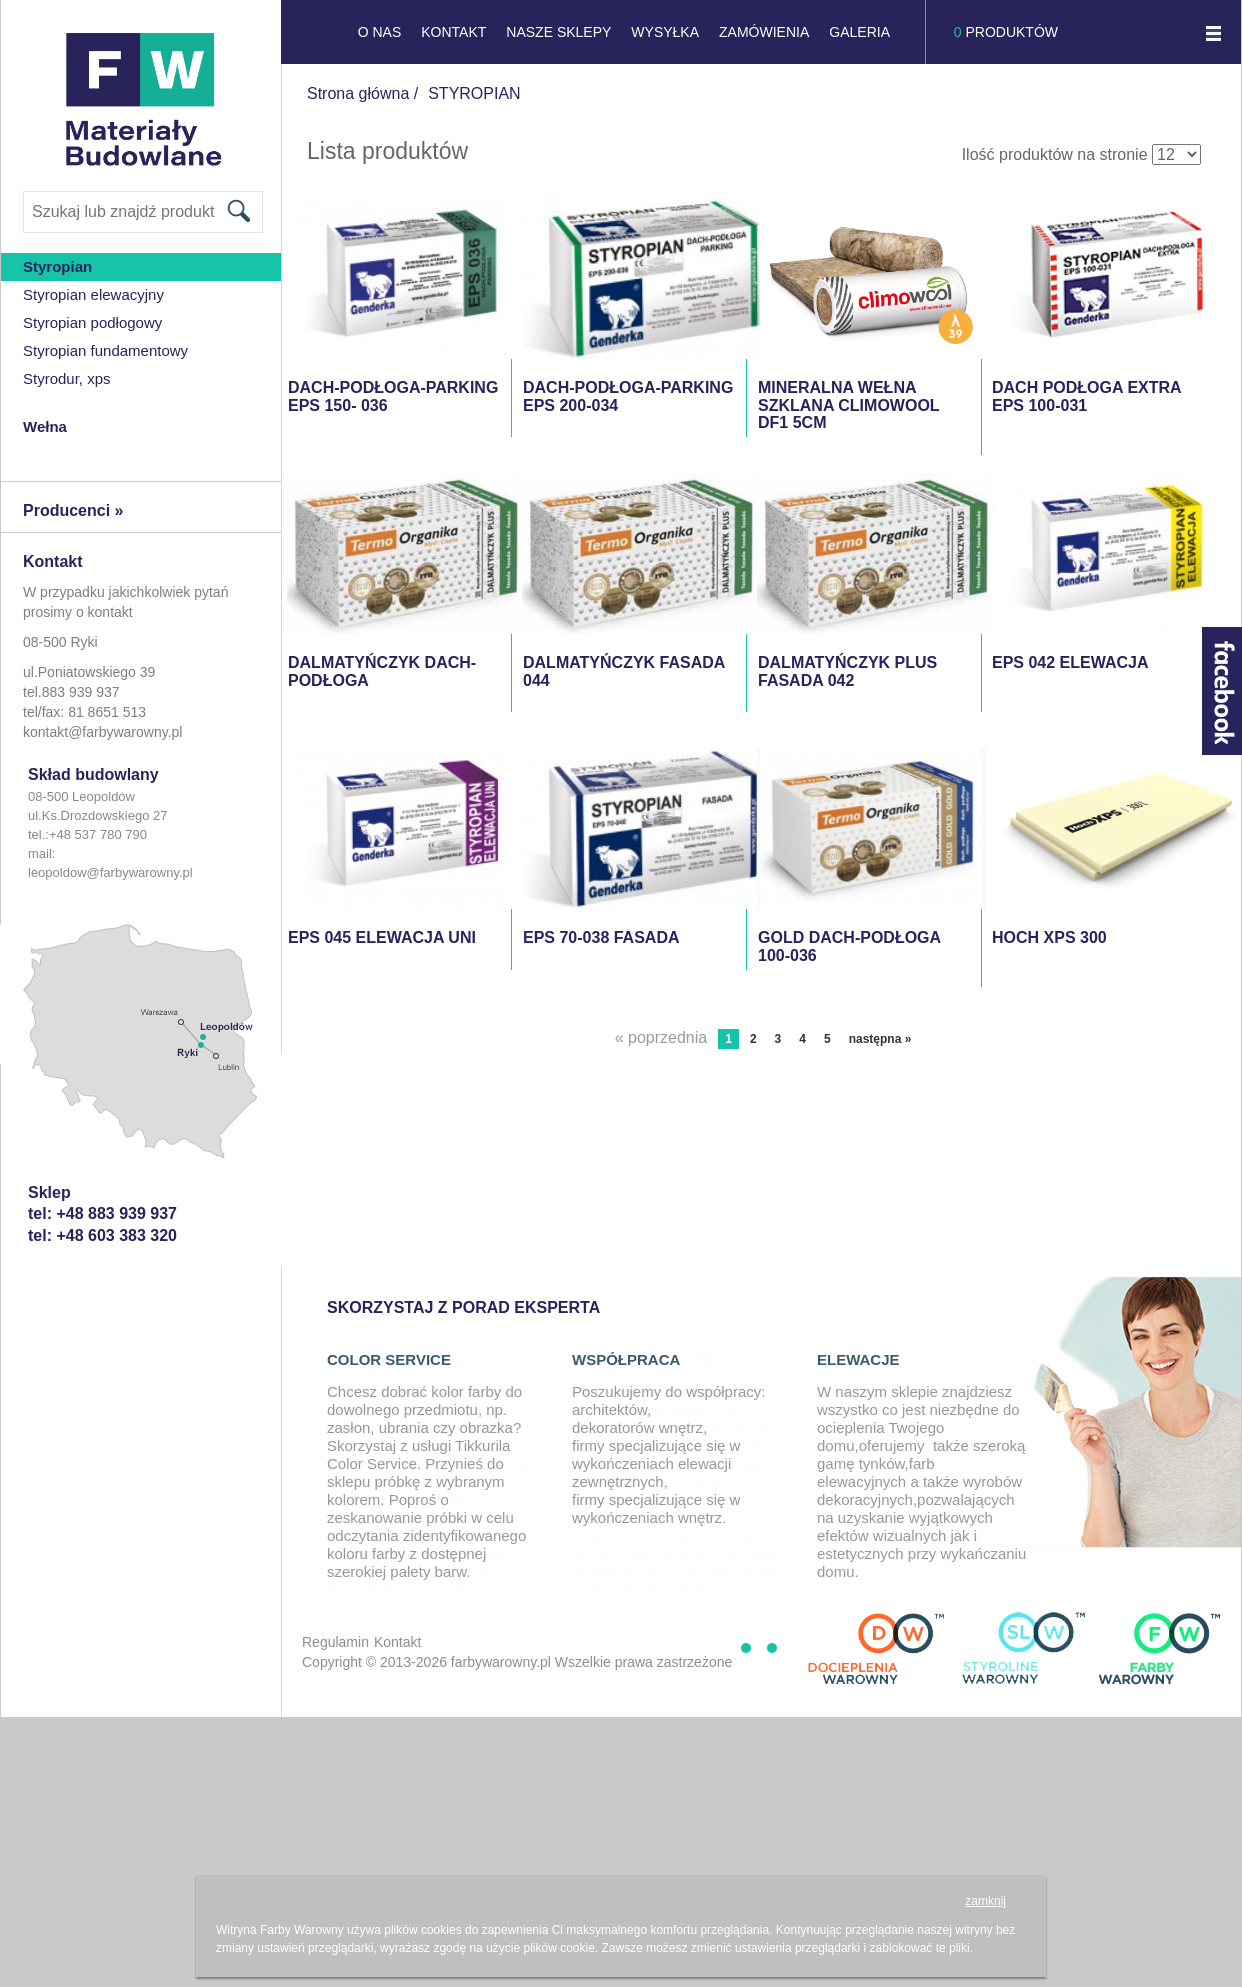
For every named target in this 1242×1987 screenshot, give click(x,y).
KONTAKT (453, 32)
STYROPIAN (474, 93)
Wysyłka (665, 32)
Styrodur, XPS (67, 378)
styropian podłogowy (92, 322)
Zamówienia (764, 32)
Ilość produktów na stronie (1055, 154)
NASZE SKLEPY (558, 32)
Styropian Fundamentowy (105, 350)
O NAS (380, 32)
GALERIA (859, 32)
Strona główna (358, 93)
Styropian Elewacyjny (93, 294)
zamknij (985, 1901)
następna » (880, 1039)
